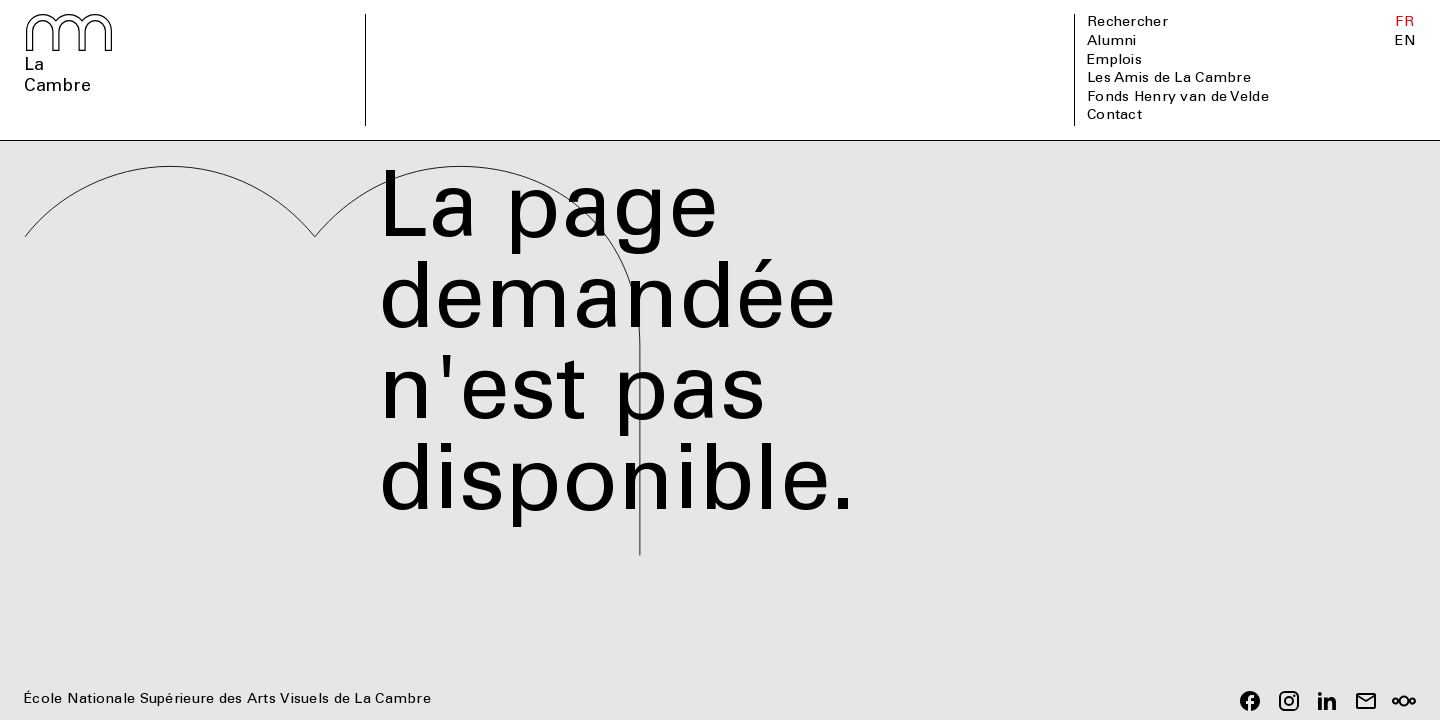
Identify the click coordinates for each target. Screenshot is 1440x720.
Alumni (1112, 42)
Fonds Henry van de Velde (1178, 98)
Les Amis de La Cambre (1169, 79)
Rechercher (1127, 23)
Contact (1114, 116)
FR (1404, 23)
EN (1405, 42)
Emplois (1114, 61)
